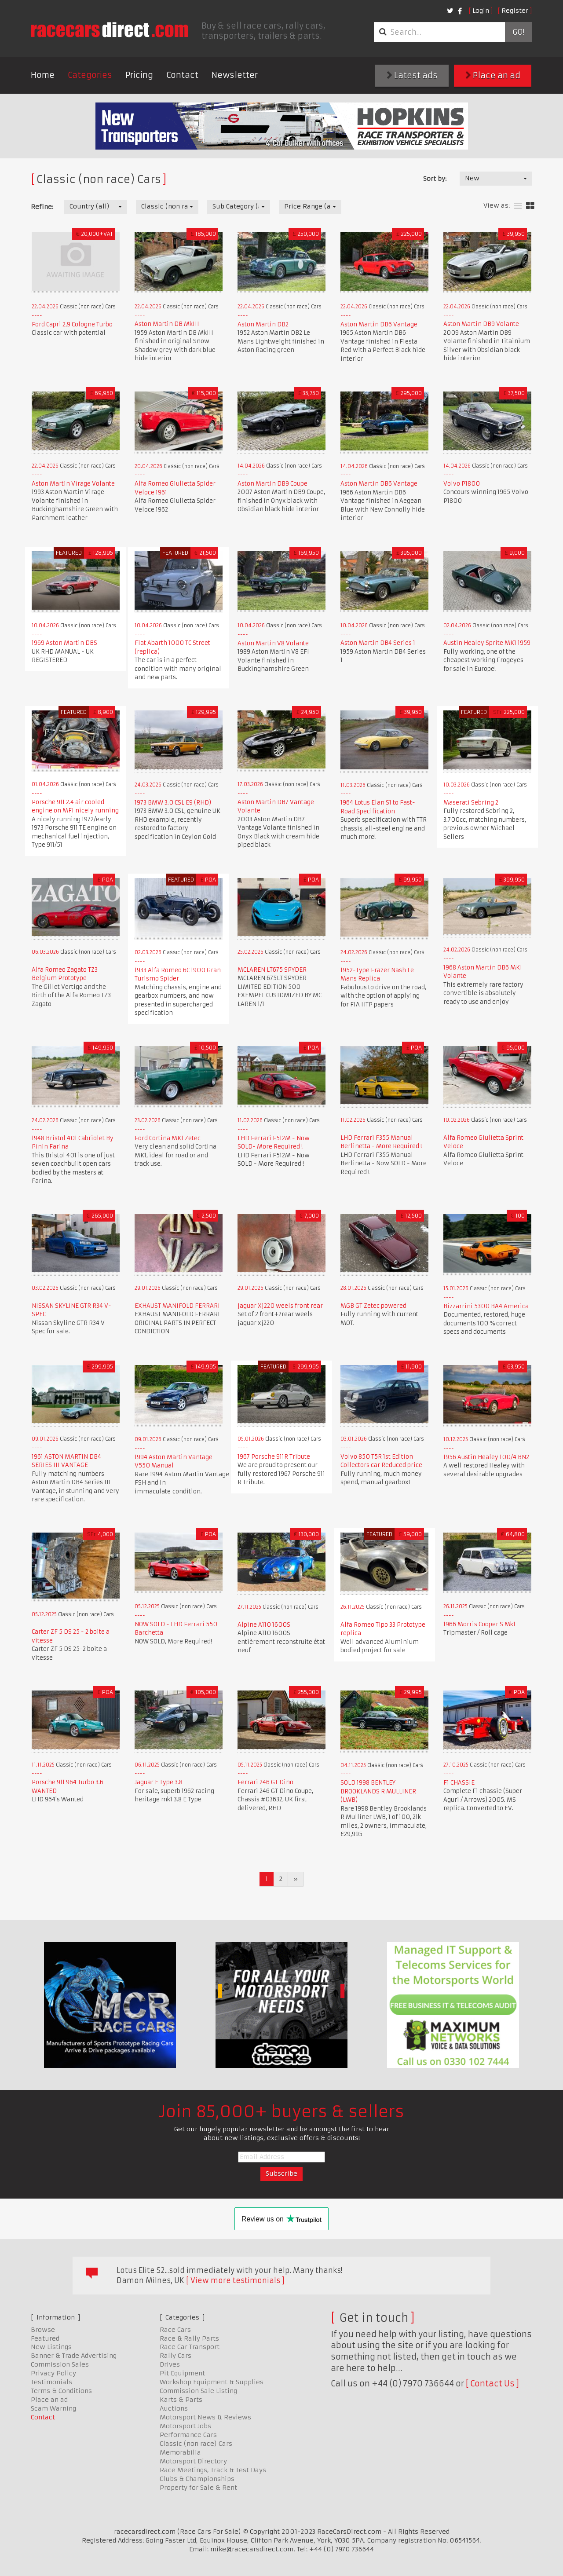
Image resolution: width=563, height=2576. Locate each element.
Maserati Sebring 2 (470, 802)
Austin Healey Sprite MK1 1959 (486, 643)
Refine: (42, 207)
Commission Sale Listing (198, 2391)
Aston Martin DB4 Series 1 (377, 643)
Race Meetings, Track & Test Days (213, 2470)
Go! (518, 32)
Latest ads (412, 75)
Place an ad (492, 75)
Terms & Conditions (61, 2391)
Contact (182, 75)
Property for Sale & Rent (198, 2488)
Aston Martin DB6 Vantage (378, 324)
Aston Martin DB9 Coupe (272, 483)
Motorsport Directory (193, 2461)
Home (43, 75)
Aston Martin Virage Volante (73, 483)
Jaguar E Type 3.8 (159, 1782)
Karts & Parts (181, 2400)
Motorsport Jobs (185, 2426)
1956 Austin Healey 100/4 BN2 (486, 1457)
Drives (170, 2364)
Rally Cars (175, 2356)
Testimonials (51, 2382)
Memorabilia (180, 2452)
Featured (45, 2338)
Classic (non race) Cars (196, 2444)
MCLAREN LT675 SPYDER (272, 969)
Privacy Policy (53, 2373)
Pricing (139, 75)
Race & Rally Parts (189, 2338)
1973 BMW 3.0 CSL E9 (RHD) (173, 802)
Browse (43, 2330)
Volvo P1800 (461, 483)
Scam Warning (53, 2408)
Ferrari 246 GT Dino (265, 1782)
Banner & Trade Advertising (74, 2356)
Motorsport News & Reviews (205, 2417)
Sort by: (434, 179)
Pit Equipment (182, 2373)
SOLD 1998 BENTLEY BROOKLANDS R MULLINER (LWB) (378, 1791)
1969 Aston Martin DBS (64, 643)
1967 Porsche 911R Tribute (274, 1456)
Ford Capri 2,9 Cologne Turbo (72, 324)
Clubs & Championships (197, 2479)
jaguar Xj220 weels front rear (280, 1306)
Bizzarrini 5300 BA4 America (486, 1306)
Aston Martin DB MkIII (167, 324)
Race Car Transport (189, 2347)
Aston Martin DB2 (263, 324)
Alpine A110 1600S (264, 1624)
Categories (90, 75)
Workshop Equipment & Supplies (211, 2382)
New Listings (51, 2347)
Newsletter (235, 75)
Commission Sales (60, 2364)
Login (480, 11)
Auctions (174, 2408)
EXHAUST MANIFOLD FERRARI (177, 1306)
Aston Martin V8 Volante (273, 643)
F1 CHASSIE (459, 1782)
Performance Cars (188, 2435)
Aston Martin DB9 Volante (481, 324)
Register (514, 11)
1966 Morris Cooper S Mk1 (479, 1624)
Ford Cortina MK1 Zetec (168, 1138)
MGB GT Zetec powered (373, 1306)
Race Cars (175, 2330)
